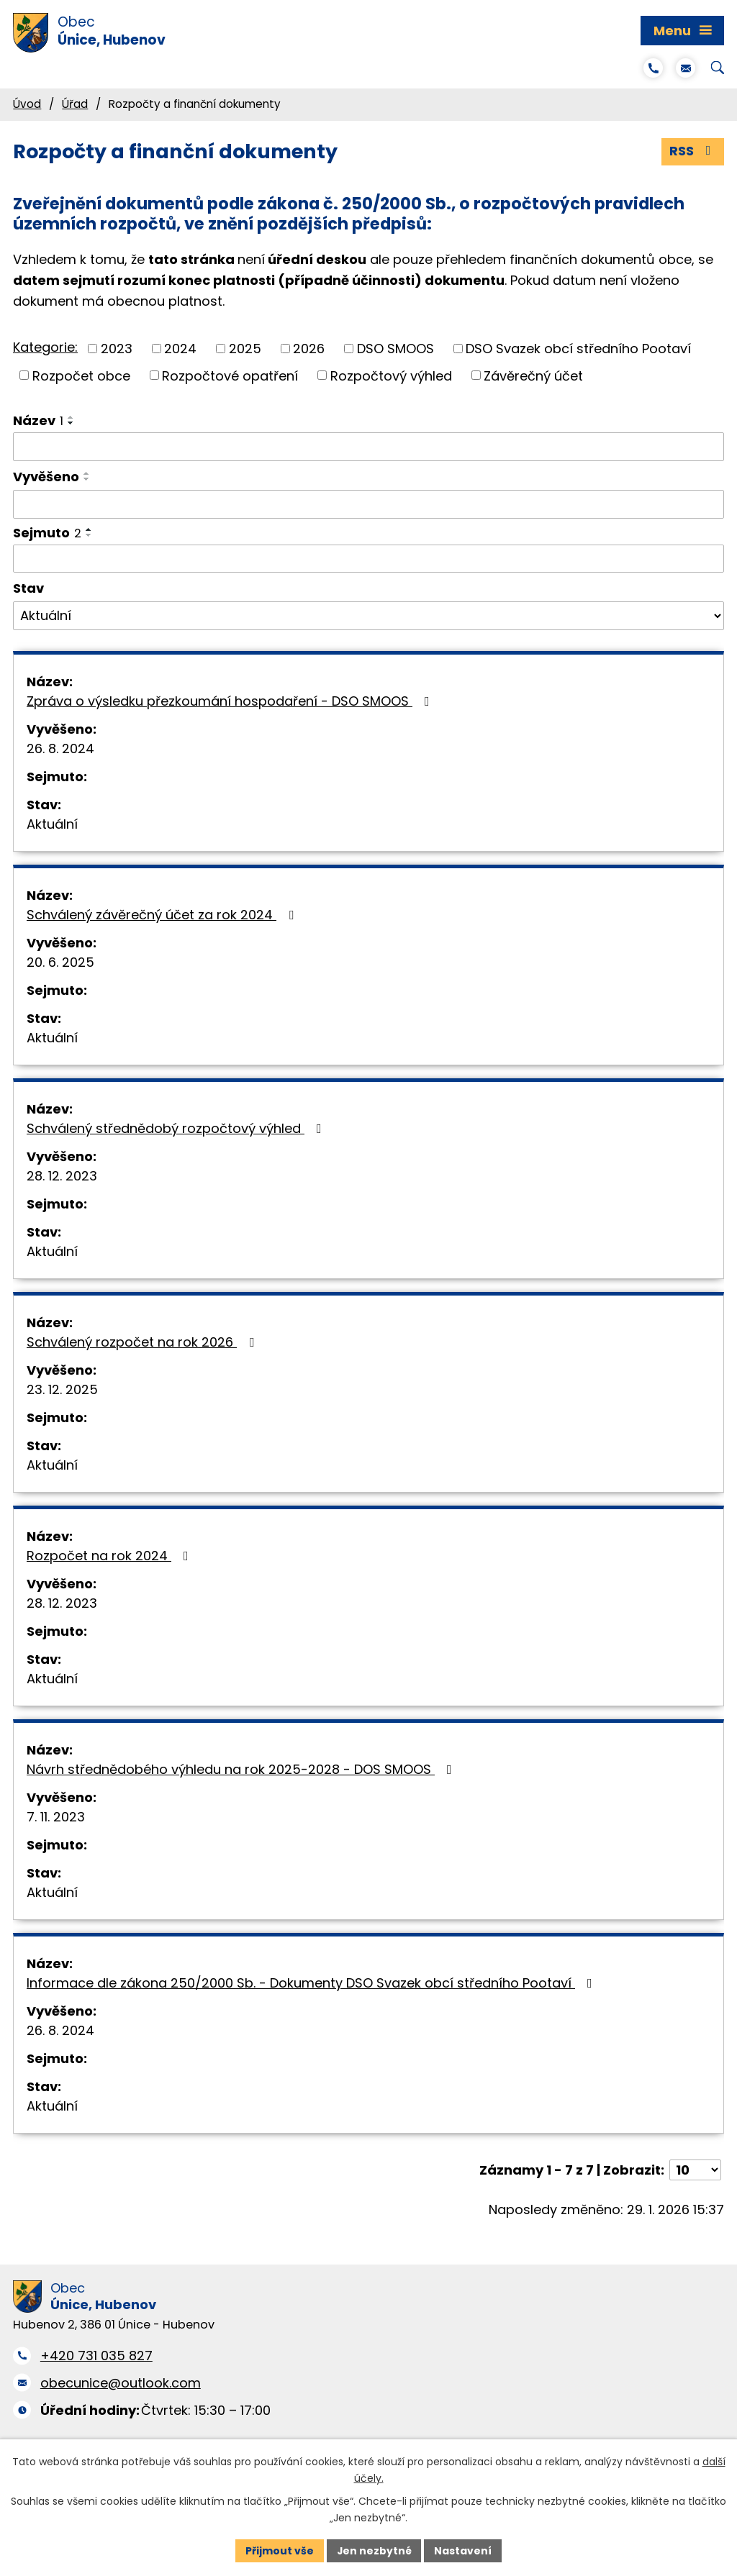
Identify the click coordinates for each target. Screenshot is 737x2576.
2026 (309, 349)
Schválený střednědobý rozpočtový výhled (177, 1128)
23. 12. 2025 (62, 1389)
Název (38, 421)
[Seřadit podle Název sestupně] (71, 424)
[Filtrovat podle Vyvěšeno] (368, 504)
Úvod (27, 103)
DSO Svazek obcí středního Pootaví (578, 349)
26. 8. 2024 (60, 748)
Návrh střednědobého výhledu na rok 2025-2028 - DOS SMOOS (242, 1769)
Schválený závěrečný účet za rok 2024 (163, 915)
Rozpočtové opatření (230, 376)
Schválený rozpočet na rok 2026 (143, 1342)
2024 (180, 349)
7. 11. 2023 (56, 1817)
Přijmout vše (279, 2550)
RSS (693, 151)
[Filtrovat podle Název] (368, 447)
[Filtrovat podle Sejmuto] (368, 559)
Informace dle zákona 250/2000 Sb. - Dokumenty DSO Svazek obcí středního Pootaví (312, 1983)
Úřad (75, 103)
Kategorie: (45, 347)
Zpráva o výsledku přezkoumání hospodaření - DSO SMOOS (231, 701)
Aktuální (52, 824)
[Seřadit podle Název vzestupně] (71, 418)
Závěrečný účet (533, 376)
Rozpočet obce (81, 376)
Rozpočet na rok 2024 (110, 1556)
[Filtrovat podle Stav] (368, 615)
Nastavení (463, 2550)
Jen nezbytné (374, 2550)
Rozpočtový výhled (391, 376)
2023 (116, 349)
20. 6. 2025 (60, 962)
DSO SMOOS (395, 349)
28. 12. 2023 (62, 1176)
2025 (245, 349)
